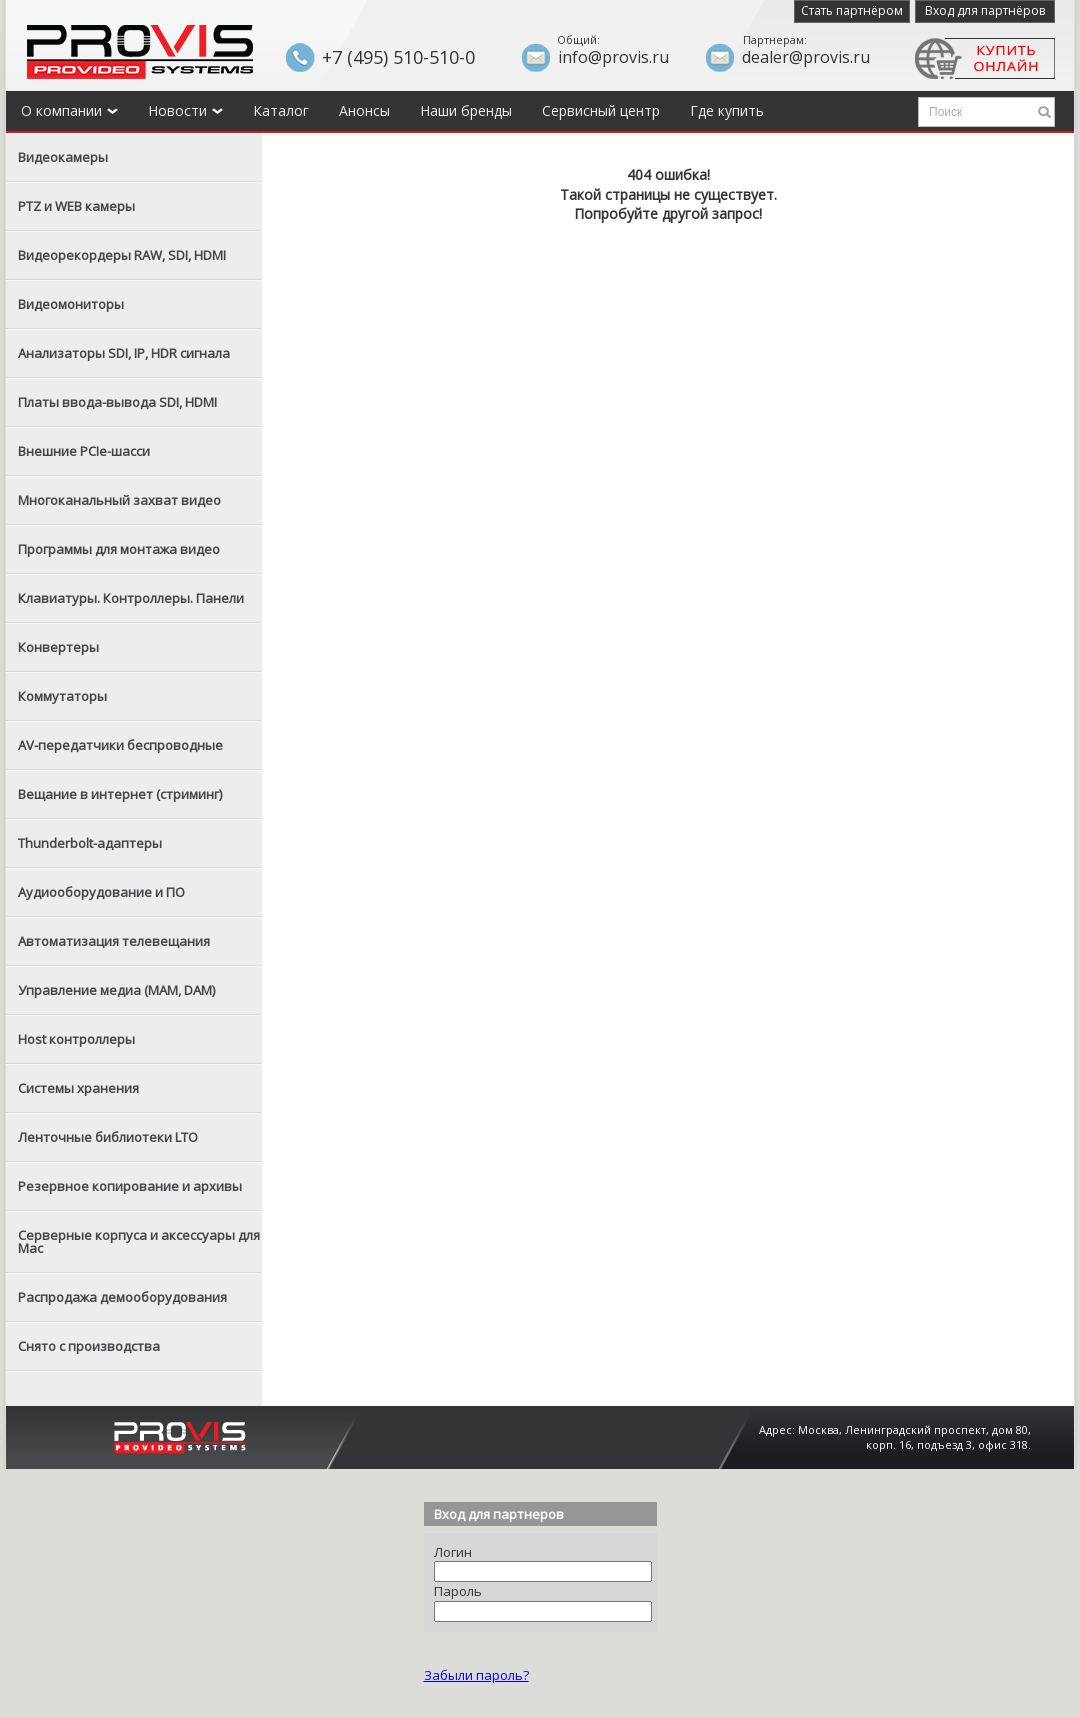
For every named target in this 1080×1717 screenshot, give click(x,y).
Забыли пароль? (476, 1675)
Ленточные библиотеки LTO (108, 1137)
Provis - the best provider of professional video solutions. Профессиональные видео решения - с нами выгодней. (140, 52)
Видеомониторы (71, 304)
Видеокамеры (63, 157)
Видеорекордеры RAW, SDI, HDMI (122, 255)
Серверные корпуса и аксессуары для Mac (139, 1241)
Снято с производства (89, 1346)
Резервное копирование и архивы (130, 1186)
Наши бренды (466, 110)
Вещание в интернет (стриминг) (120, 794)
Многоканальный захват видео (119, 500)
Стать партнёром (852, 10)
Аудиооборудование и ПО (101, 892)
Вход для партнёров (985, 10)
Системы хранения (78, 1088)
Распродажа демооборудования (122, 1297)
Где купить (727, 110)
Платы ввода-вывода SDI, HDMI (117, 402)
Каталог (281, 110)
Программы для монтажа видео (119, 549)
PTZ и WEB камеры (76, 206)
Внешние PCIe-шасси (84, 451)
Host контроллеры (76, 1039)
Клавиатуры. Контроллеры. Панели (131, 598)
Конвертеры (58, 647)
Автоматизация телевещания (114, 941)
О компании (69, 110)
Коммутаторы (62, 696)
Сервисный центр (601, 110)
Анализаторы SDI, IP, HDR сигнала (124, 353)
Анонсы (364, 110)
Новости (185, 110)
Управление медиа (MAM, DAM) (116, 990)
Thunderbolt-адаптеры (90, 843)
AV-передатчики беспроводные (120, 745)
